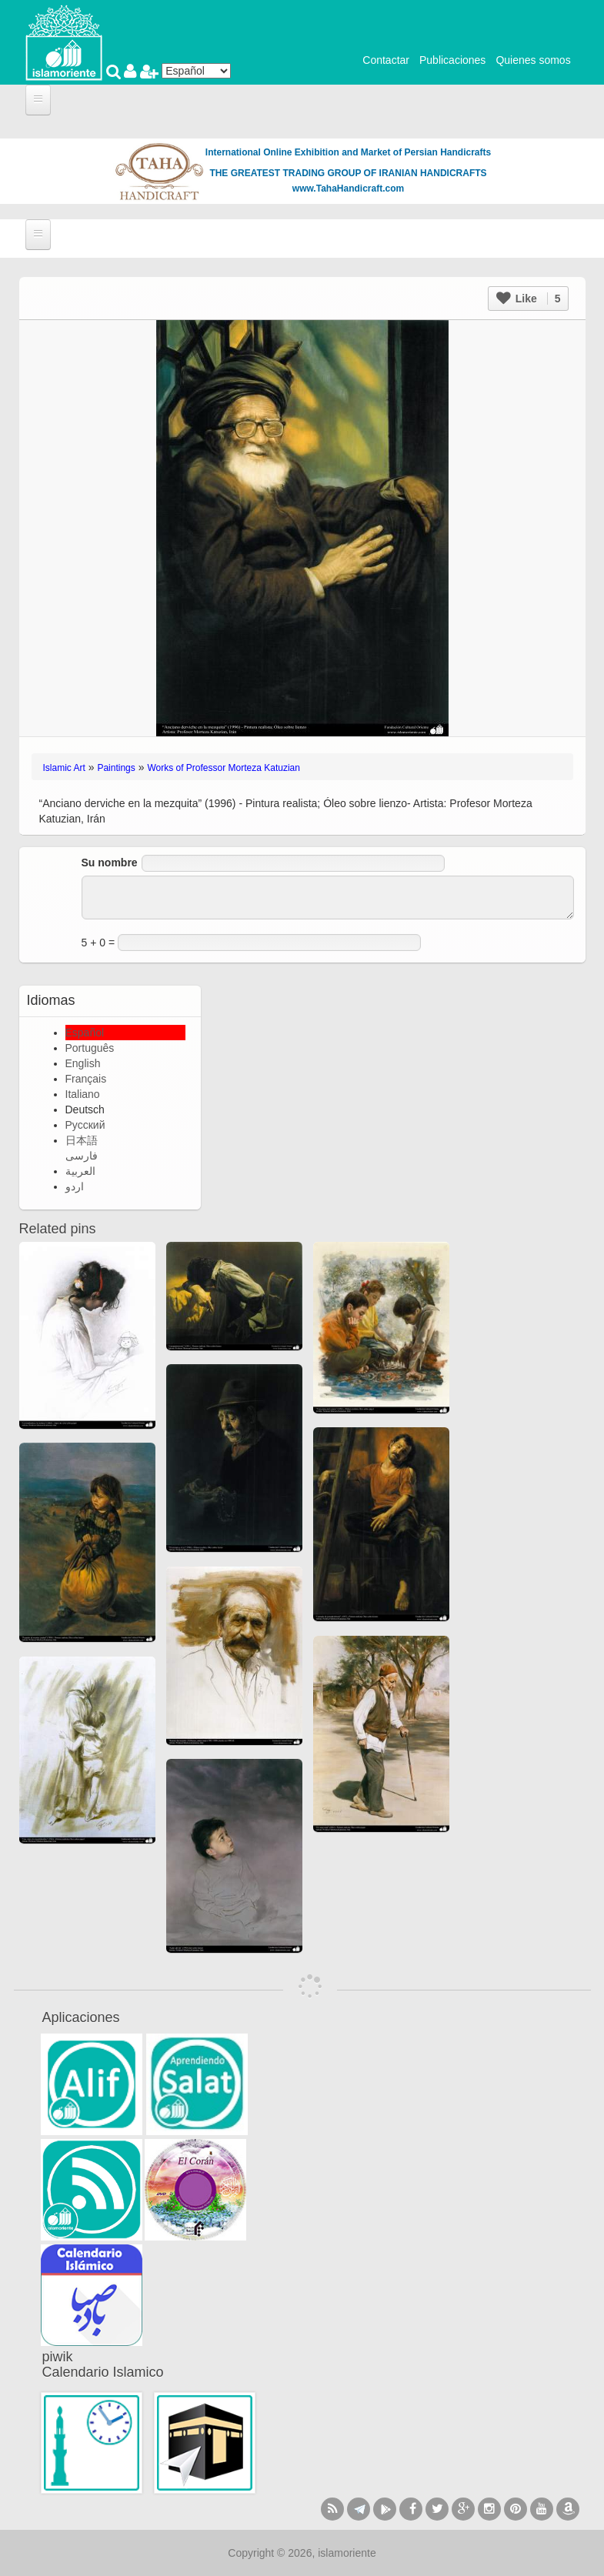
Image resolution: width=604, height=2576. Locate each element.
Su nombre (110, 862)
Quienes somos (533, 60)
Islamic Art (64, 767)
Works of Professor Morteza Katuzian (223, 767)
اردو (74, 1186)
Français (86, 1079)
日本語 (81, 1140)
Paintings (116, 767)
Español (85, 1032)
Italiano (82, 1094)
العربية (80, 1171)
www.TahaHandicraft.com (348, 188)
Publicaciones (452, 60)
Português (90, 1048)
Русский (85, 1125)
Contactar (385, 60)
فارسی (81, 1155)
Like (528, 298)
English (83, 1063)
